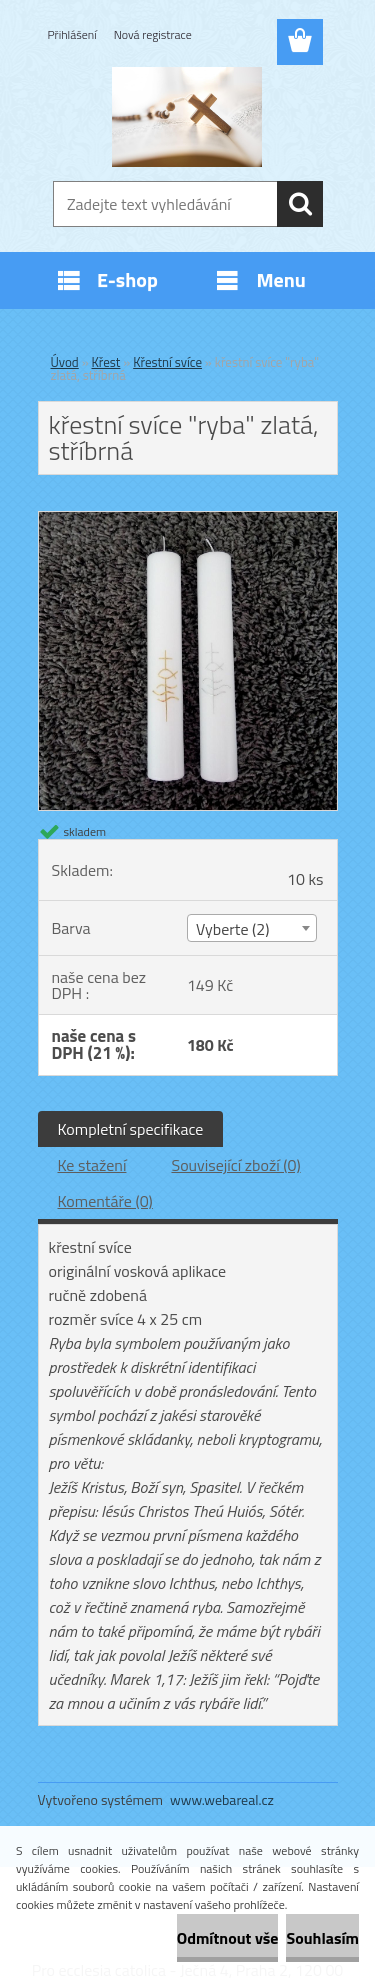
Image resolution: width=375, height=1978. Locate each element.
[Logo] (187, 117)
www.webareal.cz (222, 1799)
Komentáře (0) (105, 1201)
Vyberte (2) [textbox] (233, 929)
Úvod (65, 362)
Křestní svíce (167, 362)
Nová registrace (153, 34)
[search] (300, 204)
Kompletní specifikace (131, 1129)
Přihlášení (72, 34)
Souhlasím (322, 1938)
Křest (106, 362)
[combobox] (252, 928)
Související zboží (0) (235, 1165)
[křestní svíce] (188, 520)
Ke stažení (92, 1165)
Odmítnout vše (228, 1938)
